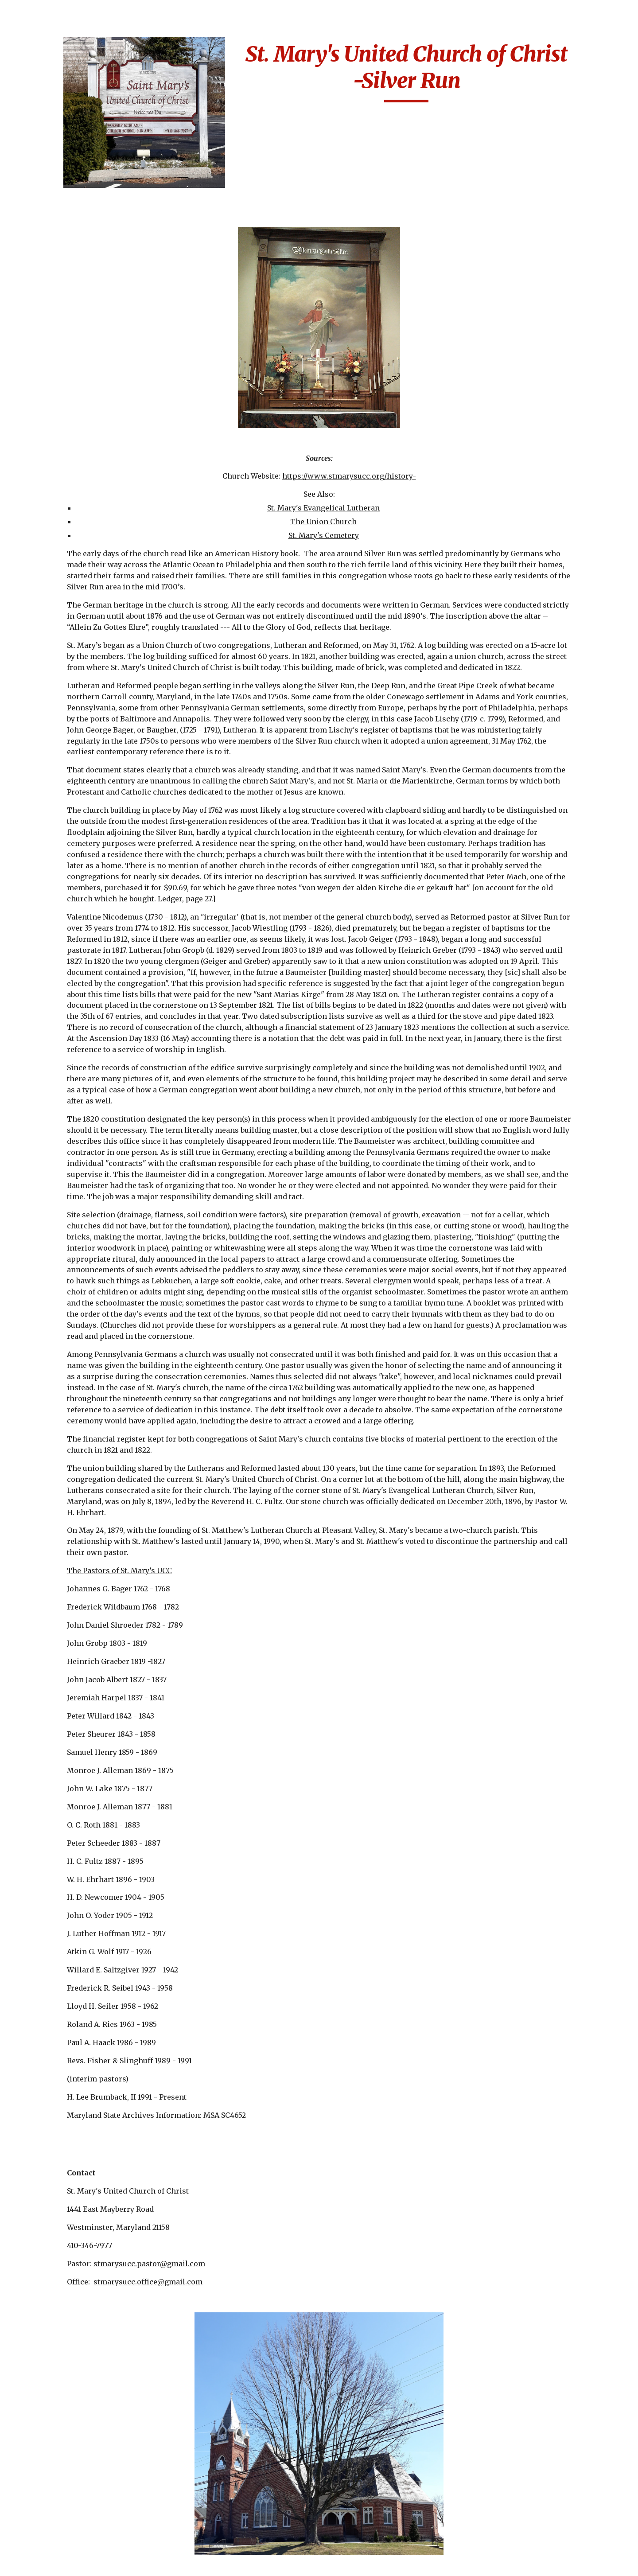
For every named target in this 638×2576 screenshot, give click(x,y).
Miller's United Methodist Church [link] (59, 1831)
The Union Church (379, 495)
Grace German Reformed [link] (52, 1385)
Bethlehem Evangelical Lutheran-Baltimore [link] (62, 390)
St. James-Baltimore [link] (62, 2389)
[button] (627, 12)
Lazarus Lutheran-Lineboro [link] (60, 1654)
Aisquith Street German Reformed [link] (59, 219)
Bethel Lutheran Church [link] (55, 356)
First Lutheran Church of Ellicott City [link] (58, 1132)
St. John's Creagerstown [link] (52, 2443)
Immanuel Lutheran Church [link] (62, 1473)
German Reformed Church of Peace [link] (59, 1326)
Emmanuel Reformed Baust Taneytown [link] (64, 768)
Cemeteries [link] (38, 177)
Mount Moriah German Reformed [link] (59, 1901)
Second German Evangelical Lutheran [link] (65, 2207)
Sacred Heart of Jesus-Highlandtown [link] (66, 2089)
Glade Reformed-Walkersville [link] (57, 1355)
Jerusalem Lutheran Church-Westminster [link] (64, 1624)
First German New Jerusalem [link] (59, 1038)
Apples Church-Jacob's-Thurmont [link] (58, 249)
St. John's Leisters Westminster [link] (58, 2543)
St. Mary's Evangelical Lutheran (379, 481)
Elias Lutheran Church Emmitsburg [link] (63, 709)
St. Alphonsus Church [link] (65, 2289)
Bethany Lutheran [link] (58, 331)
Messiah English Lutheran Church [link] (57, 1801)
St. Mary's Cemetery (379, 508)
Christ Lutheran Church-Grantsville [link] (62, 473)
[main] (455, 71)
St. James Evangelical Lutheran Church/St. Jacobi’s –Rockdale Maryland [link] (64, 2354)
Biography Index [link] (48, 140)
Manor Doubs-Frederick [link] (52, 1713)
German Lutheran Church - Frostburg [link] (61, 1296)
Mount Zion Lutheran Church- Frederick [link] (65, 2001)
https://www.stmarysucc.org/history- (404, 449)
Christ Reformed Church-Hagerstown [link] (63, 532)
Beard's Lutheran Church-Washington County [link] (63, 302)
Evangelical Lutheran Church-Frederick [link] (65, 798)
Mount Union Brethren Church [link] (57, 1931)
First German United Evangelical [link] (63, 1097)
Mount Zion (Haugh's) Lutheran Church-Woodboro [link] (65, 1965)
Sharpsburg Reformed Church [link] (66, 2266)
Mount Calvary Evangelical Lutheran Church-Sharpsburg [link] (65, 1866)
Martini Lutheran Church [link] (58, 1772)
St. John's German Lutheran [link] (58, 2513)
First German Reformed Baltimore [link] (63, 1067)
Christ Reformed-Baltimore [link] (58, 503)
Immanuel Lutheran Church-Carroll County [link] (62, 1508)
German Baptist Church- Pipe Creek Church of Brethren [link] (62, 1231)
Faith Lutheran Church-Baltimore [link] (59, 879)
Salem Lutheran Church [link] (55, 2148)
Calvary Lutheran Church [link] (57, 444)
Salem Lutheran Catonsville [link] (55, 2118)
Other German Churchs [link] (52, 2059)
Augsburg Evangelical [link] (65, 272)
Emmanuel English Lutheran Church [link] (61, 739)
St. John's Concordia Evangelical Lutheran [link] (65, 2413)
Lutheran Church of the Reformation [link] (62, 1683)
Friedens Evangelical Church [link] (64, 1196)
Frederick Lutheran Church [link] (61, 1167)
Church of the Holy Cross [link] (60, 661)
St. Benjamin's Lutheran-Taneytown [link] (64, 2314)
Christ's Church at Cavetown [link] (59, 591)
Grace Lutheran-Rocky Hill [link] (56, 1414)
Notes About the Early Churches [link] (65, 2030)
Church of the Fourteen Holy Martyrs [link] (52, 627)
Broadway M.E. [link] (53, 420)
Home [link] (28, 122)
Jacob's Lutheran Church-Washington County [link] (63, 1549)
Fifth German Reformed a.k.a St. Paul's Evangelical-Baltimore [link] (60, 920)
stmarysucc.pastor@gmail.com (224, 2292)
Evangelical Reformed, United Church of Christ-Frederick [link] (58, 838)
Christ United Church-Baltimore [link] (59, 562)
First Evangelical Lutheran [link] (57, 979)
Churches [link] (35, 195)
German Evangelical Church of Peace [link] (63, 1266)
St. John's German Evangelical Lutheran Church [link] (65, 2478)
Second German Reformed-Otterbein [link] (62, 2236)
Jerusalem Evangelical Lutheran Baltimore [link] (65, 1589)
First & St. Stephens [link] (61, 955)
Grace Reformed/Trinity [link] (58, 1444)
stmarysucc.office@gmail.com (222, 2310)
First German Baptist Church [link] (64, 1008)
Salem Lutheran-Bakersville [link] (56, 2177)
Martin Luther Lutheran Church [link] (57, 1742)
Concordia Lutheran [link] (62, 685)
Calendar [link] (34, 159)
